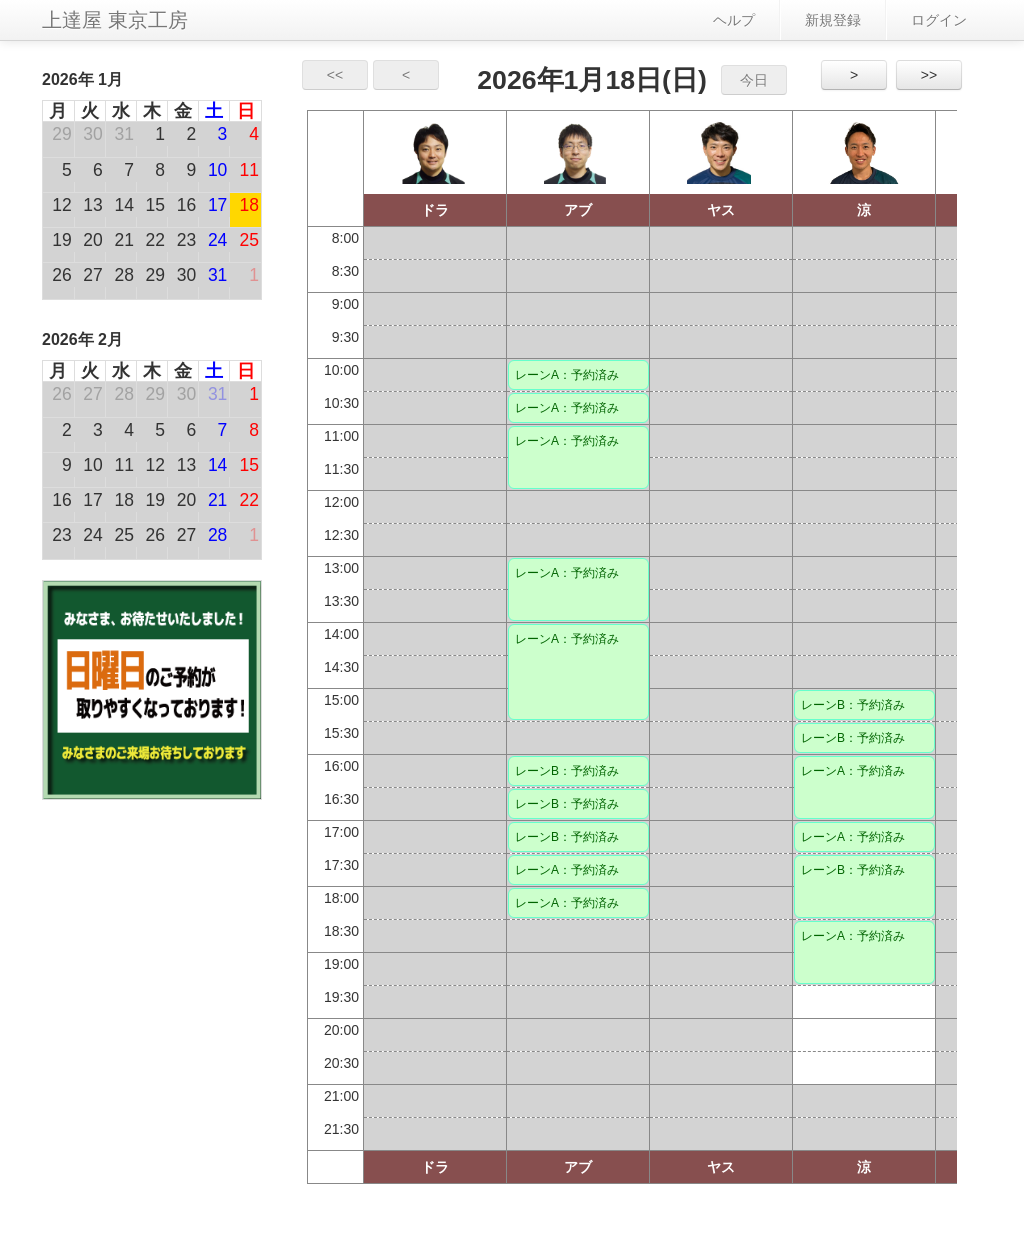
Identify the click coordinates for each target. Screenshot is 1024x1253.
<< (335, 75)
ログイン (939, 20)
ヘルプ (734, 20)
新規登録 (833, 20)
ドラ (435, 210)
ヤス (721, 210)
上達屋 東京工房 (115, 20)
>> (929, 75)
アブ (578, 210)
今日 (754, 80)
